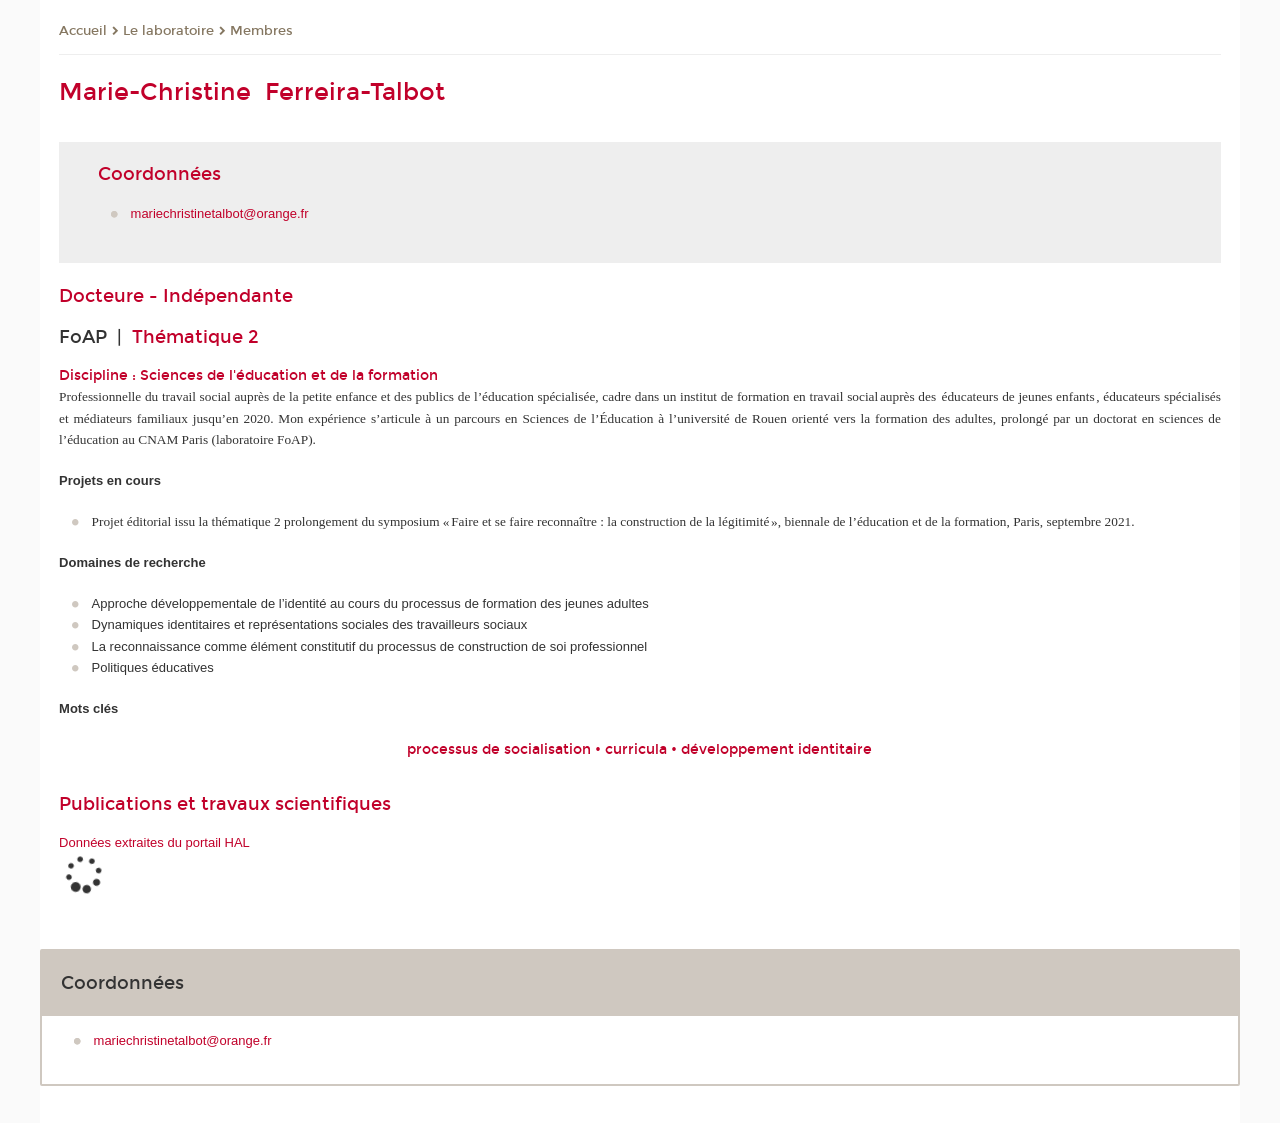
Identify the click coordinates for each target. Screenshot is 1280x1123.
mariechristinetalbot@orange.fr (220, 213)
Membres (261, 31)
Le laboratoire (168, 31)
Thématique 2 (195, 337)
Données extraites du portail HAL (154, 842)
